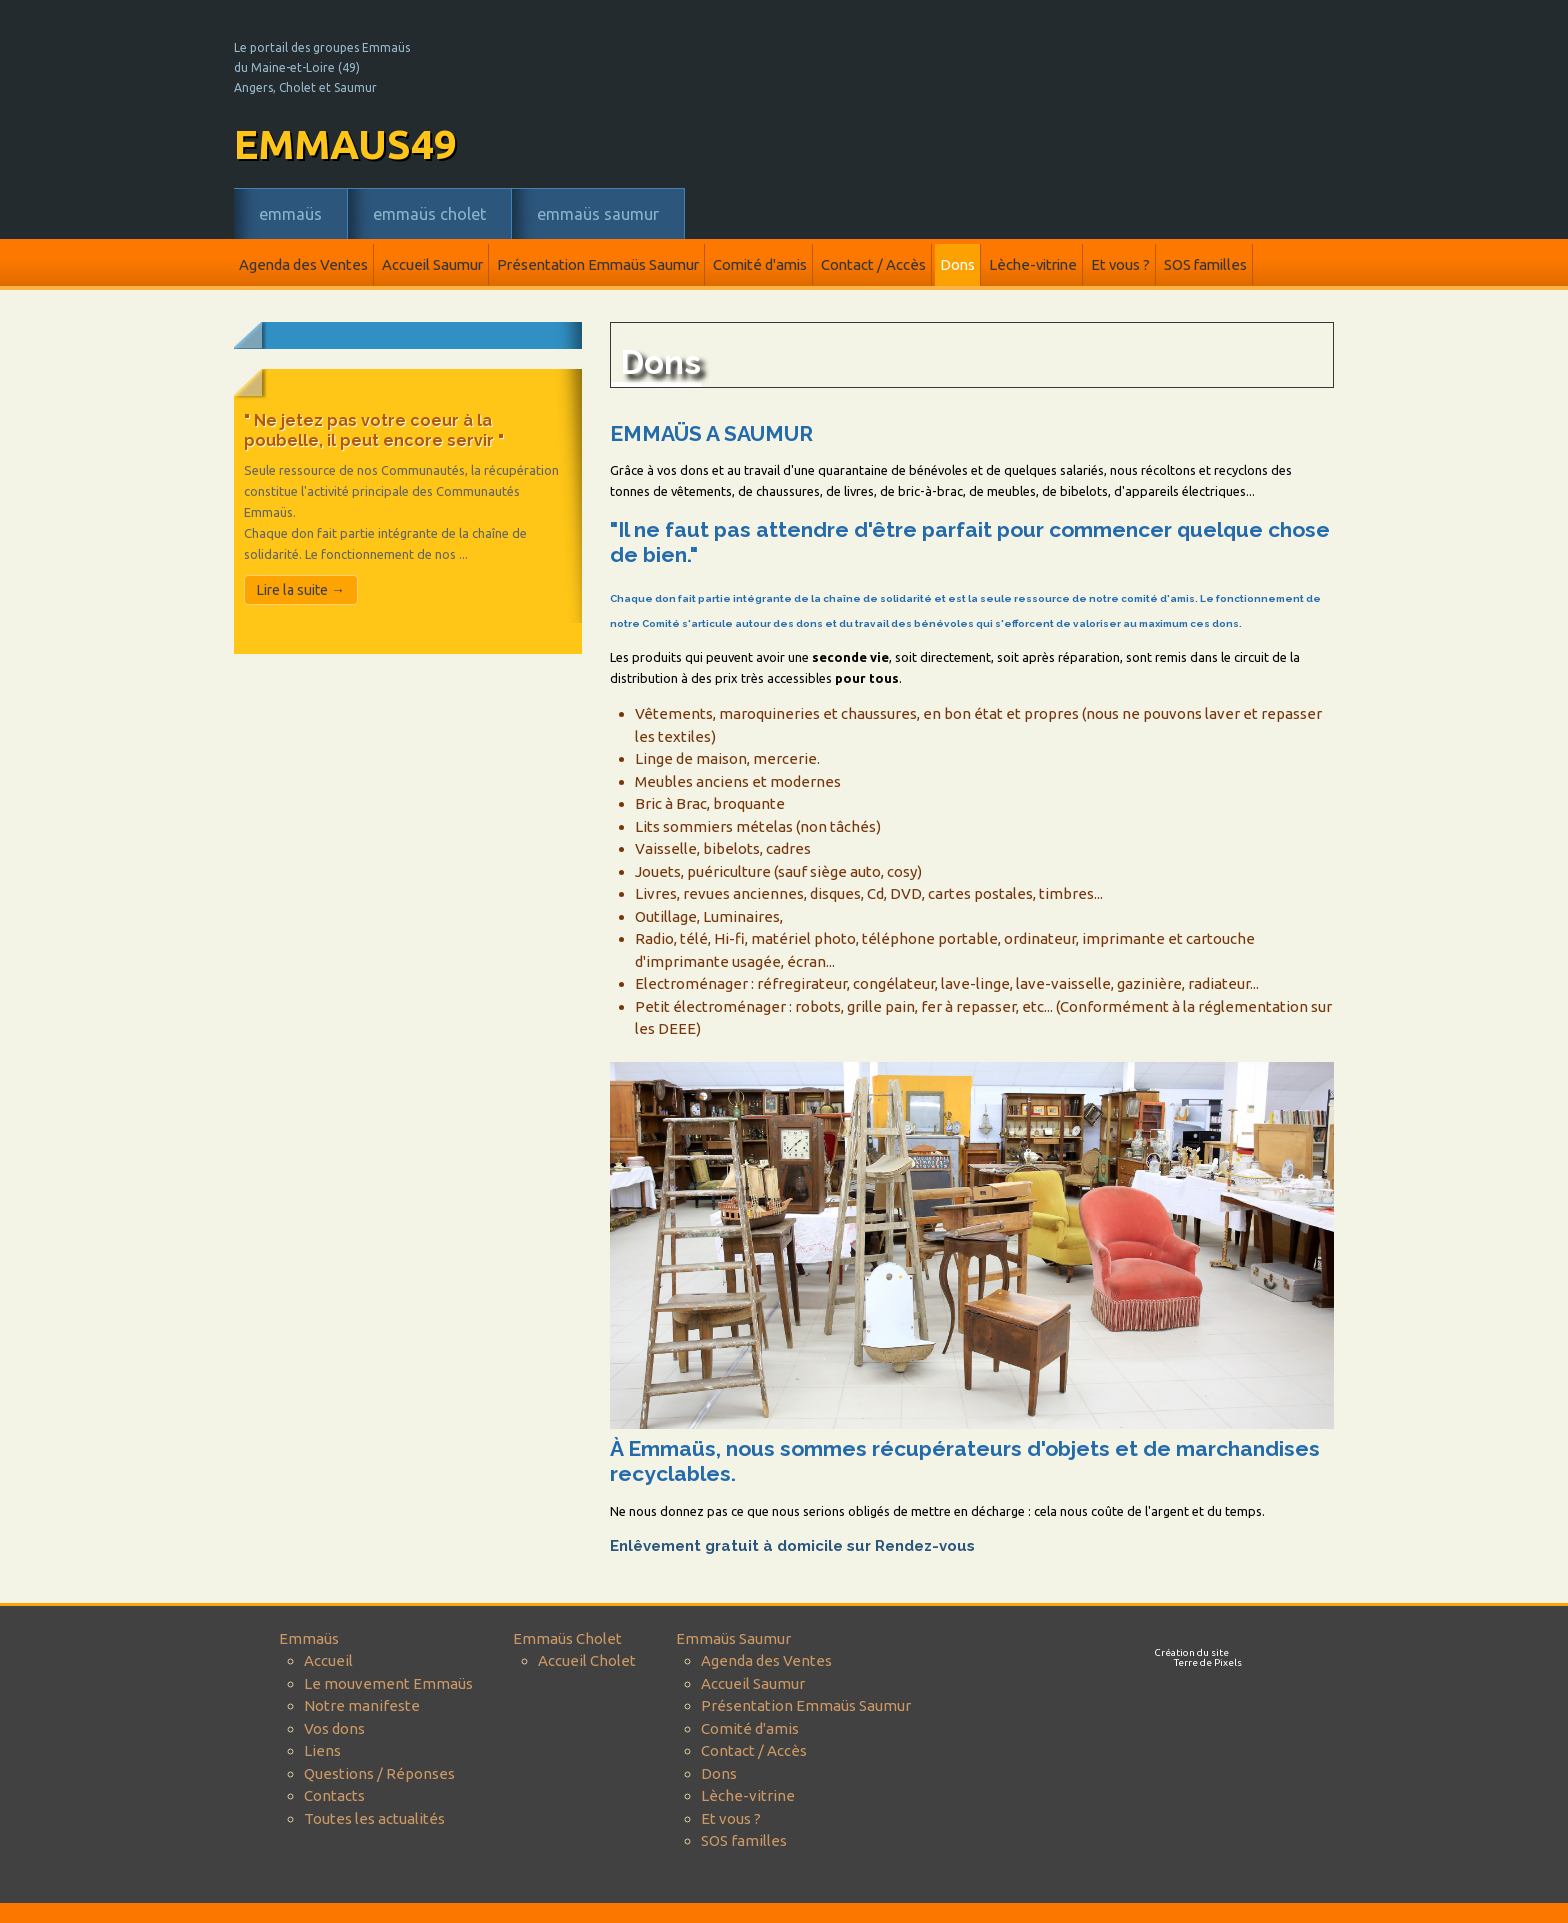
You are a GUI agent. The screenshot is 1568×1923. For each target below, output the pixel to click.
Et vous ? (1120, 264)
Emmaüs (290, 214)
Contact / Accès (873, 264)
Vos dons (334, 1728)
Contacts (334, 1795)
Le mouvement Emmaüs (388, 1683)
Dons (957, 264)
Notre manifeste (362, 1705)
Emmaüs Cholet (429, 214)
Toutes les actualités (374, 1818)
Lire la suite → (301, 590)
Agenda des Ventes (303, 264)
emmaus (345, 144)
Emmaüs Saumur (598, 214)
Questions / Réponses (379, 1773)
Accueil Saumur (432, 264)
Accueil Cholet (587, 1660)
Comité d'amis (760, 264)
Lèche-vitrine (1033, 264)
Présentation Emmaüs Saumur (598, 264)
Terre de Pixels (1208, 1662)
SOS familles (1205, 264)
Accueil (328, 1660)
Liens (322, 1750)
